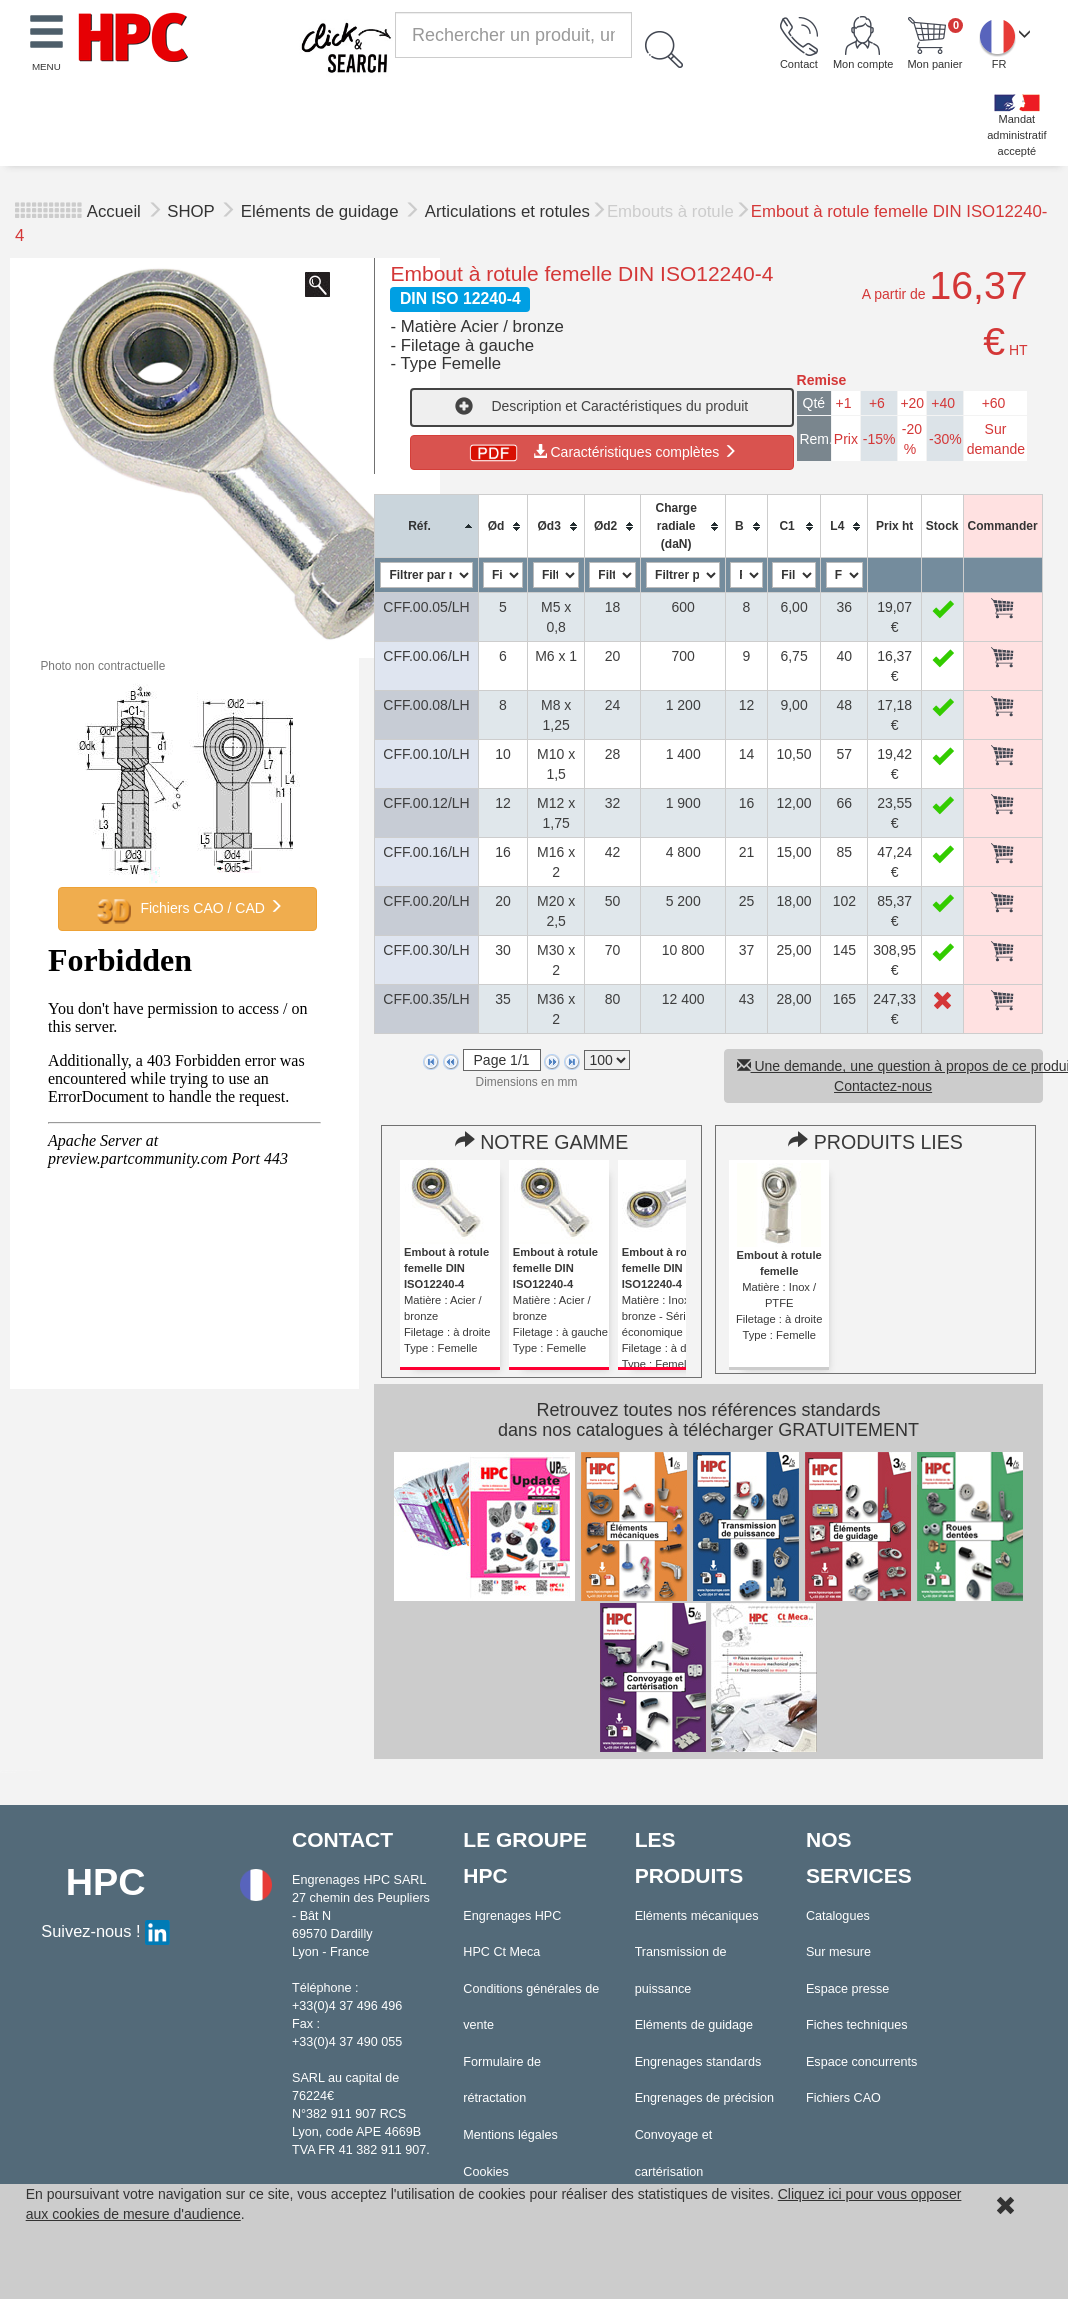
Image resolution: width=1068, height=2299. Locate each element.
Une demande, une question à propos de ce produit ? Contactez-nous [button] (890, 1076)
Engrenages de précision (704, 2098)
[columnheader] (426, 526)
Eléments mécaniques (697, 1916)
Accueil (114, 211)
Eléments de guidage (322, 211)
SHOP (193, 211)
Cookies (486, 2172)
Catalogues (838, 1916)
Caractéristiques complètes (601, 452)
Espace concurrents (861, 2062)
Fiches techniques (857, 2025)
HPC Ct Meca (501, 1952)
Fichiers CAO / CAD (188, 909)
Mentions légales (510, 2135)
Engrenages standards (698, 2062)
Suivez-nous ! (105, 1931)
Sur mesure (838, 1952)
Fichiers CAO (843, 2098)
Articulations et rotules (507, 211)
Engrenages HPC (512, 1916)
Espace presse (847, 1989)
